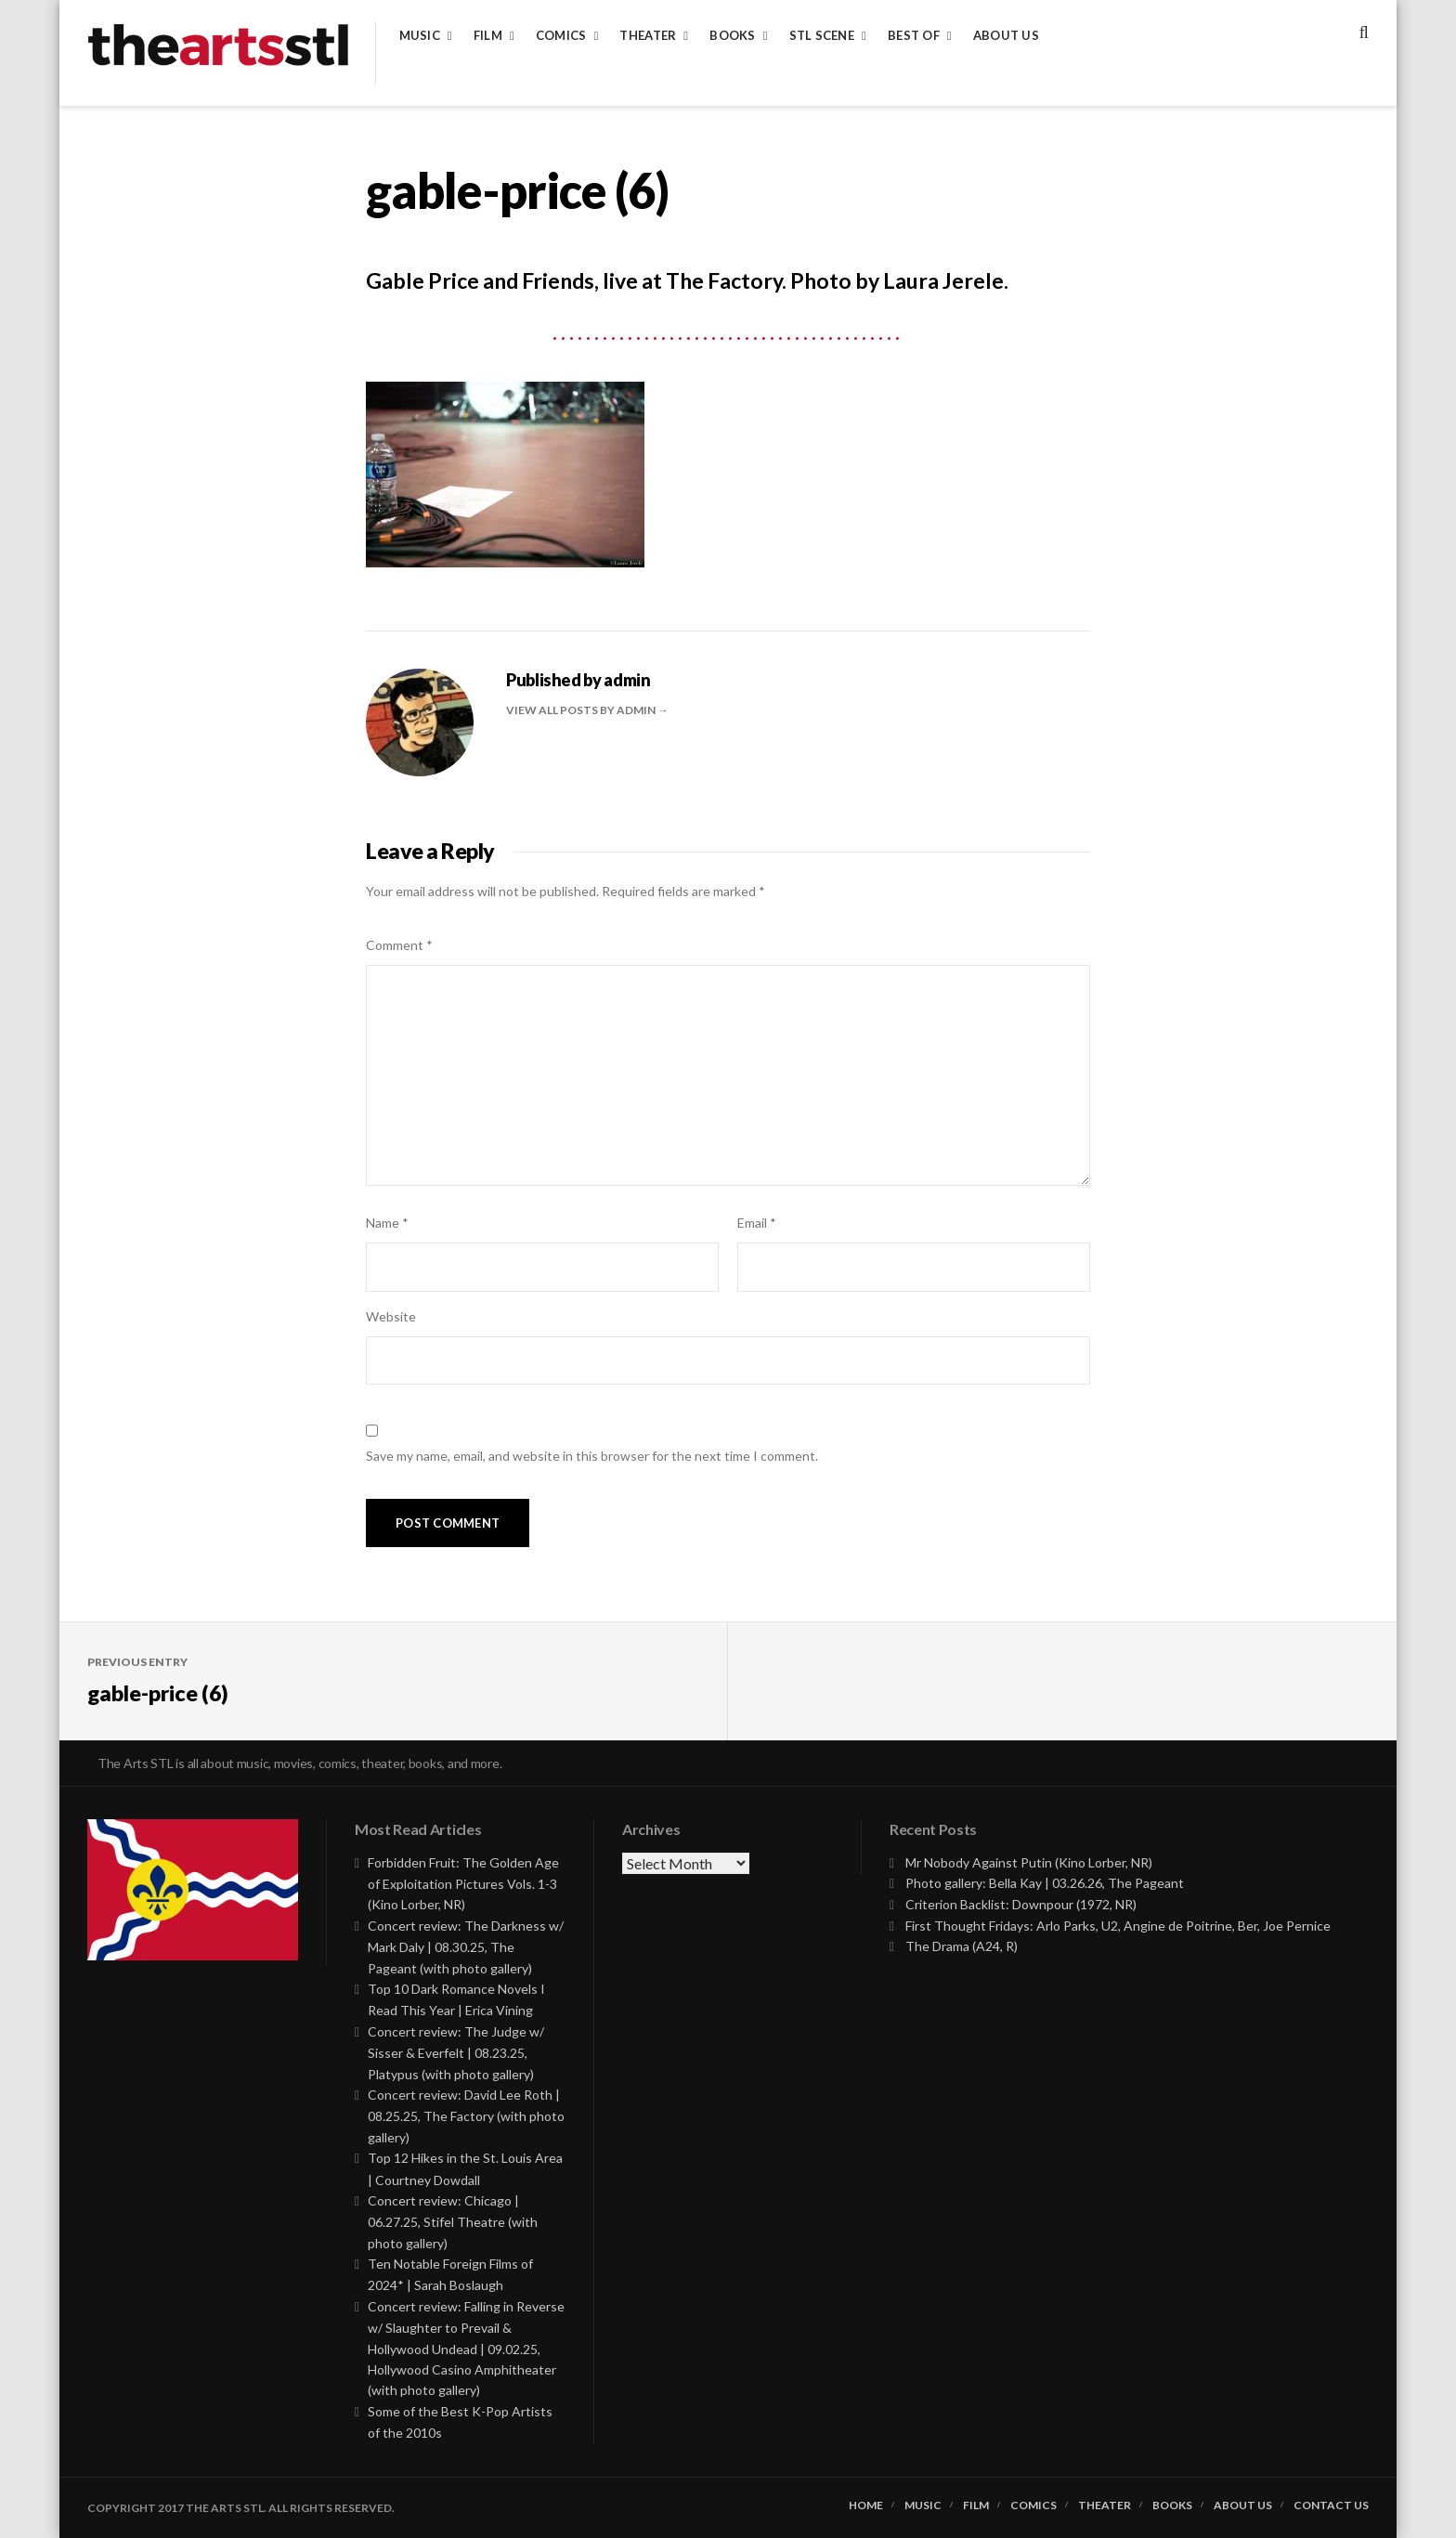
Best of (914, 36)
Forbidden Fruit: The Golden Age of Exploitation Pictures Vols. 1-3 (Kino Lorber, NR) (463, 1884)
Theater (647, 36)
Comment (399, 945)
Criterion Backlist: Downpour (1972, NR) (1021, 1904)
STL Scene (821, 36)
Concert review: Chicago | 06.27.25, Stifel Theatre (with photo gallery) (453, 2222)
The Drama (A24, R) (961, 1946)
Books (732, 36)
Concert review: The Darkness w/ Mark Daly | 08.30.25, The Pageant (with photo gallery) (466, 1947)
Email (756, 1222)
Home (866, 2505)
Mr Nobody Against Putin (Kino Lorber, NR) (1028, 1862)
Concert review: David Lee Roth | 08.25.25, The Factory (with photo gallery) (466, 2116)
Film (488, 36)
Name (387, 1222)
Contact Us (1331, 2505)
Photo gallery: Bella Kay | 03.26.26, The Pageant (1044, 1883)
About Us (1006, 36)
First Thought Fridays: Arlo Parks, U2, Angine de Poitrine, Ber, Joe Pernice (1118, 1925)
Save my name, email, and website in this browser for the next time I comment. (592, 1456)
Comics (561, 36)
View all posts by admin (581, 710)
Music (419, 36)
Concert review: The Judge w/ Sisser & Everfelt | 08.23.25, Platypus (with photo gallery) (456, 2053)
